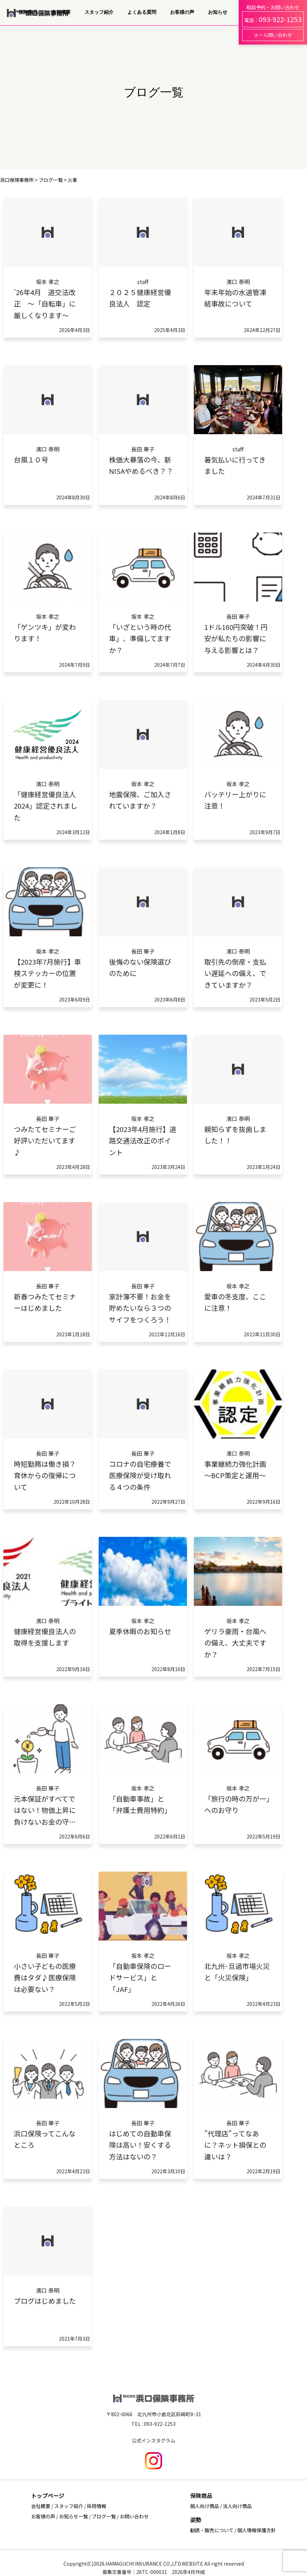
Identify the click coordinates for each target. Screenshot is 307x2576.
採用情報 (96, 2505)
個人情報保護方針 (256, 2530)
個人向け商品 (204, 2505)
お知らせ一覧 (73, 2516)
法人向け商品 (237, 2505)
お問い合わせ (134, 2516)
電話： (272, 19)
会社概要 (61, 12)
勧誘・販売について (212, 2530)
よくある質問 (141, 12)
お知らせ (217, 12)
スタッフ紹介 (99, 12)
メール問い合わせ (273, 34)
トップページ (47, 2495)
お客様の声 (182, 12)
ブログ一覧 (104, 2516)
